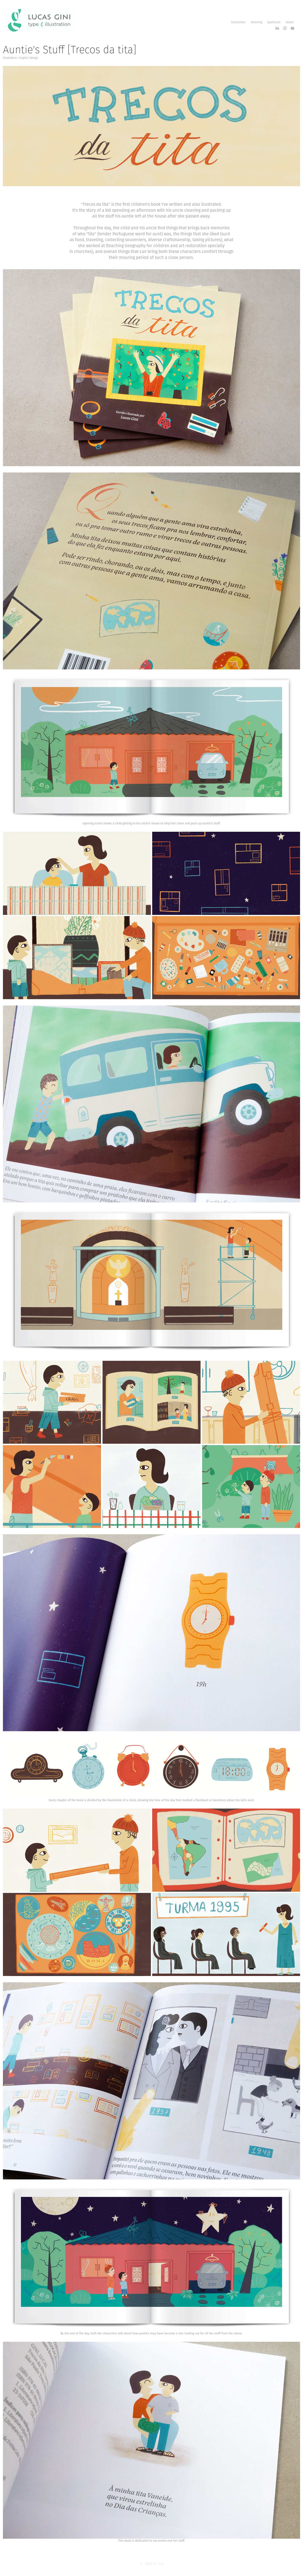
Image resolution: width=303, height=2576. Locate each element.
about (290, 22)
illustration (238, 22)
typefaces (273, 22)
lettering (256, 22)
